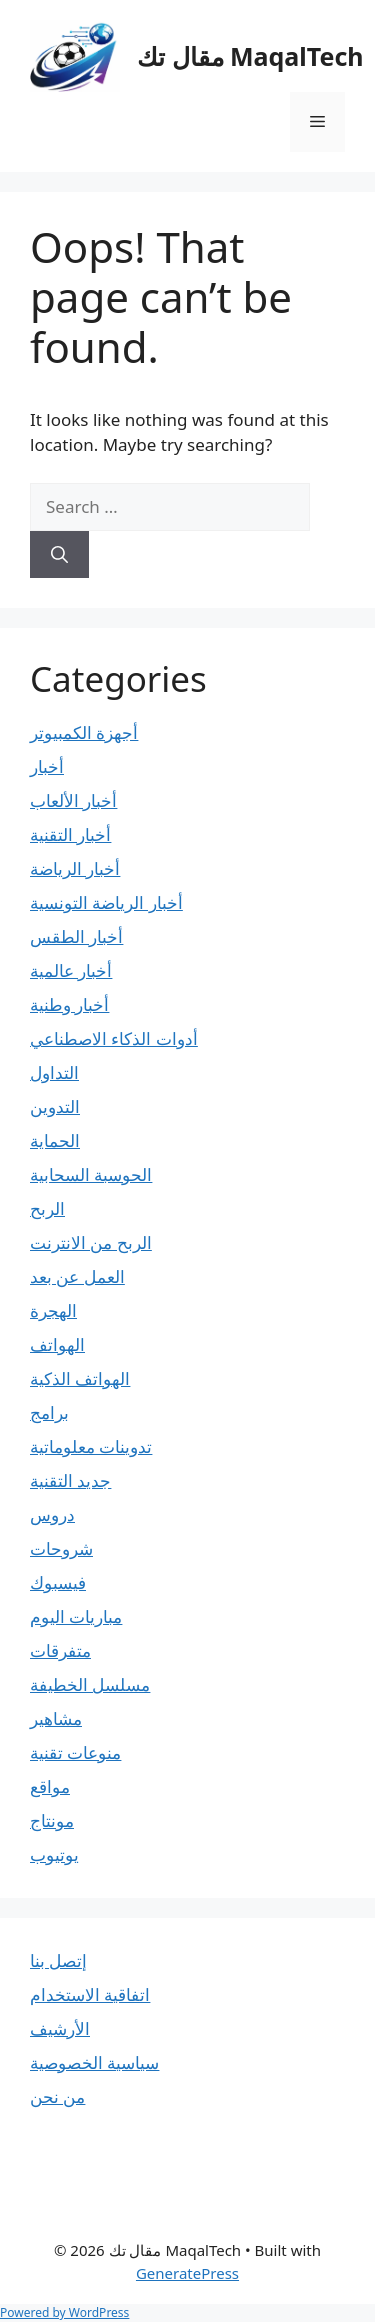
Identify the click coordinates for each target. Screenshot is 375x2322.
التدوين (55, 1106)
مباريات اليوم (76, 1616)
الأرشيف (60, 2028)
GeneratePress (187, 2273)
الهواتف (57, 1344)
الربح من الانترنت (91, 1242)
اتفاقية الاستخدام (90, 1994)
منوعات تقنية (75, 1752)
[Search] (59, 555)
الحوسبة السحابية (91, 1174)
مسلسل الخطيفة (90, 1684)
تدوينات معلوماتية (91, 1446)
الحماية (55, 1140)
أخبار (47, 766)
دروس (52, 1514)
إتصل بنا (58, 1960)
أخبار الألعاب (73, 800)
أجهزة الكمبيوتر (84, 732)
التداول (54, 1072)
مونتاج (52, 1820)
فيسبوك (58, 1582)
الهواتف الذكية (80, 1378)
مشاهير (56, 1718)
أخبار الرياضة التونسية (106, 902)
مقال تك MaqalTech (250, 56)
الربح (47, 1208)
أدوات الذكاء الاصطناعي (114, 1038)
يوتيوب (54, 1854)
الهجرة (53, 1310)
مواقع (50, 1786)
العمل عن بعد (77, 1276)
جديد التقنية (70, 1480)
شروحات (61, 1548)
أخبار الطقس (76, 936)
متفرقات (60, 1650)
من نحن (57, 2096)
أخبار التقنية (70, 834)
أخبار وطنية (69, 1004)
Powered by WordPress (64, 2312)
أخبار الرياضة (75, 868)
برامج (49, 1412)
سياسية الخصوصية (94, 2062)
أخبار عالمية (71, 970)
